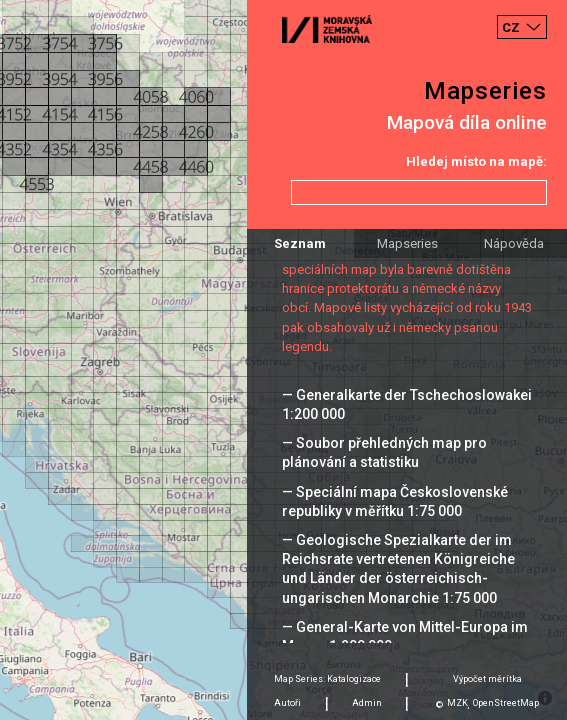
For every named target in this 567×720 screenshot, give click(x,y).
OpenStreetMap (506, 703)
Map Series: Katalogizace (327, 679)
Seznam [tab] (300, 243)
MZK (457, 703)
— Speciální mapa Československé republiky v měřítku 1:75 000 (395, 501)
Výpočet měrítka (487, 679)
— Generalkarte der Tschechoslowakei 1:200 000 (407, 404)
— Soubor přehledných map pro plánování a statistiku (384, 452)
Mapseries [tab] (407, 243)
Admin (367, 703)
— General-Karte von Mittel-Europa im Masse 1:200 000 (405, 636)
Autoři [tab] (287, 703)
